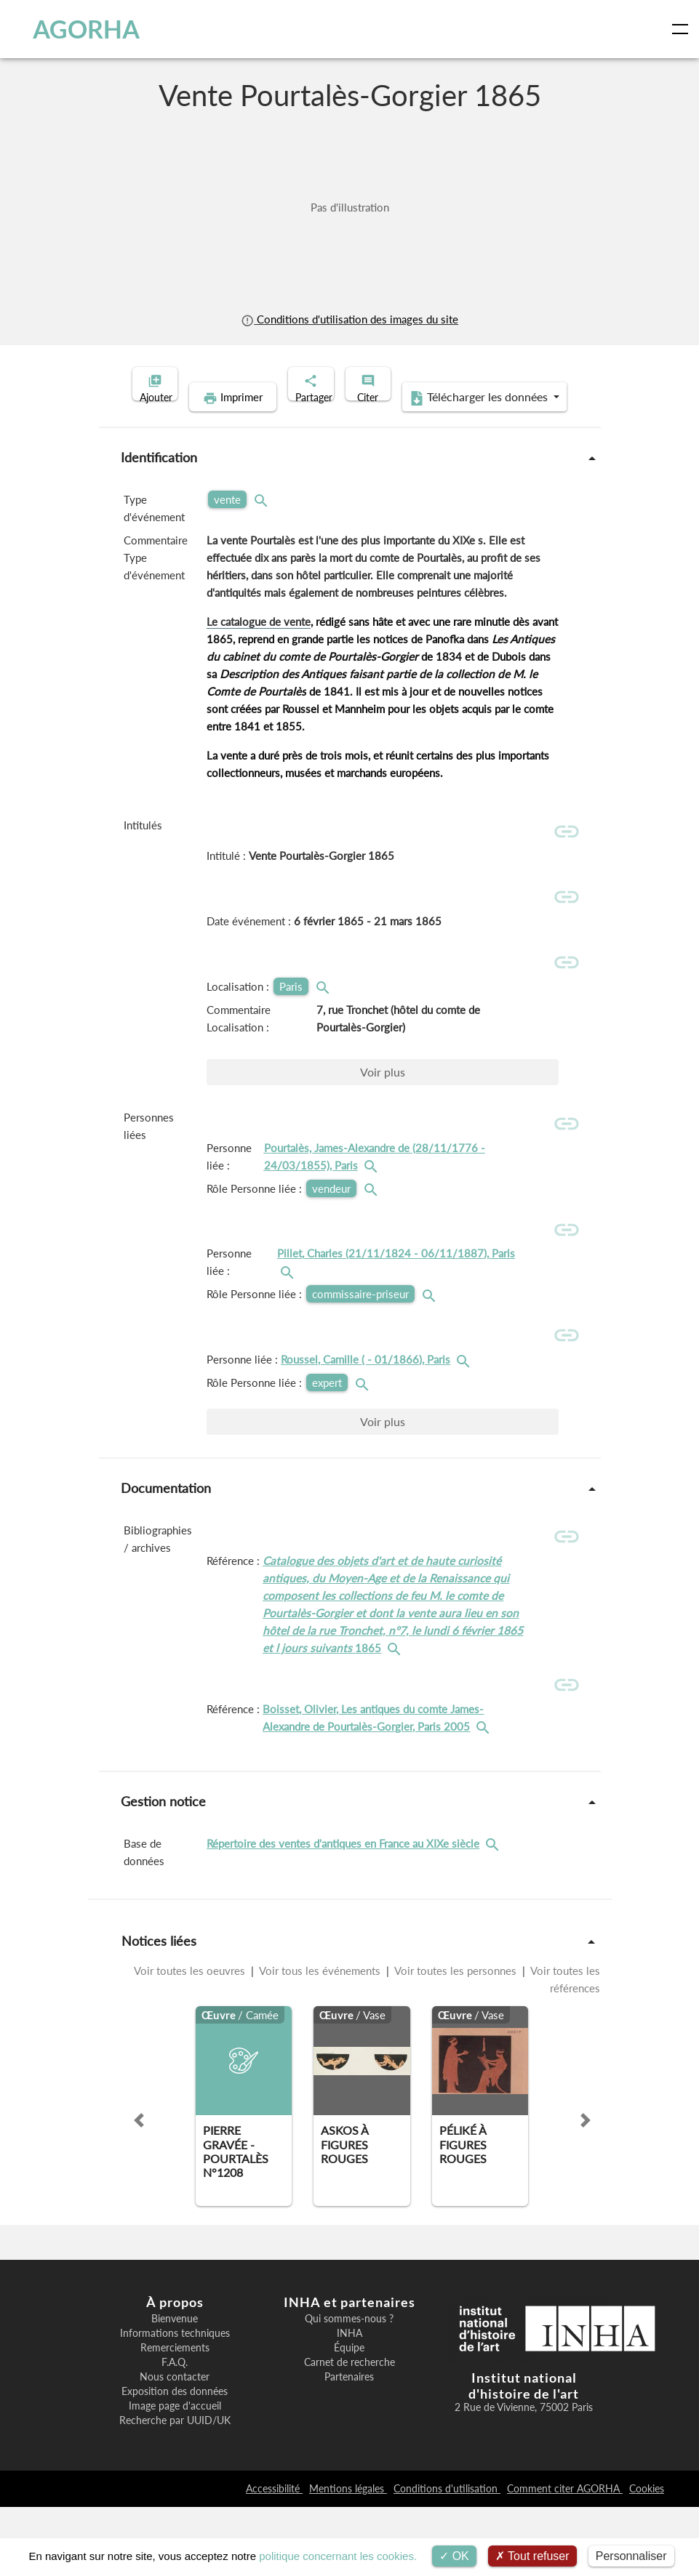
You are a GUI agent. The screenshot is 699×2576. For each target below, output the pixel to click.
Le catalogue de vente (259, 644)
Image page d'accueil (175, 2475)
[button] (138, 2190)
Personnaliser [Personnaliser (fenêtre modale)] (631, 2556)
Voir (382, 1112)
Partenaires (349, 2446)
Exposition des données (174, 2461)
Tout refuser (532, 2556)
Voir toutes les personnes (455, 2040)
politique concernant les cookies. (338, 2556)
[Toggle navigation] (683, 29)
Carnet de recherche (349, 2432)
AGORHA (74, 29)
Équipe (349, 2417)
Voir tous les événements (320, 2040)
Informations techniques (175, 2403)
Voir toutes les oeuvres (191, 2040)
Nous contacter (174, 2446)
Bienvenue (174, 2388)
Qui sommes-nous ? (349, 2388)
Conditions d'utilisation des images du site (349, 319)
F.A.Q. (174, 2432)
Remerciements (174, 2417)
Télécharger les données (443, 420)
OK (454, 2556)
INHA (349, 2403)
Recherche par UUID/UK (175, 2490)
